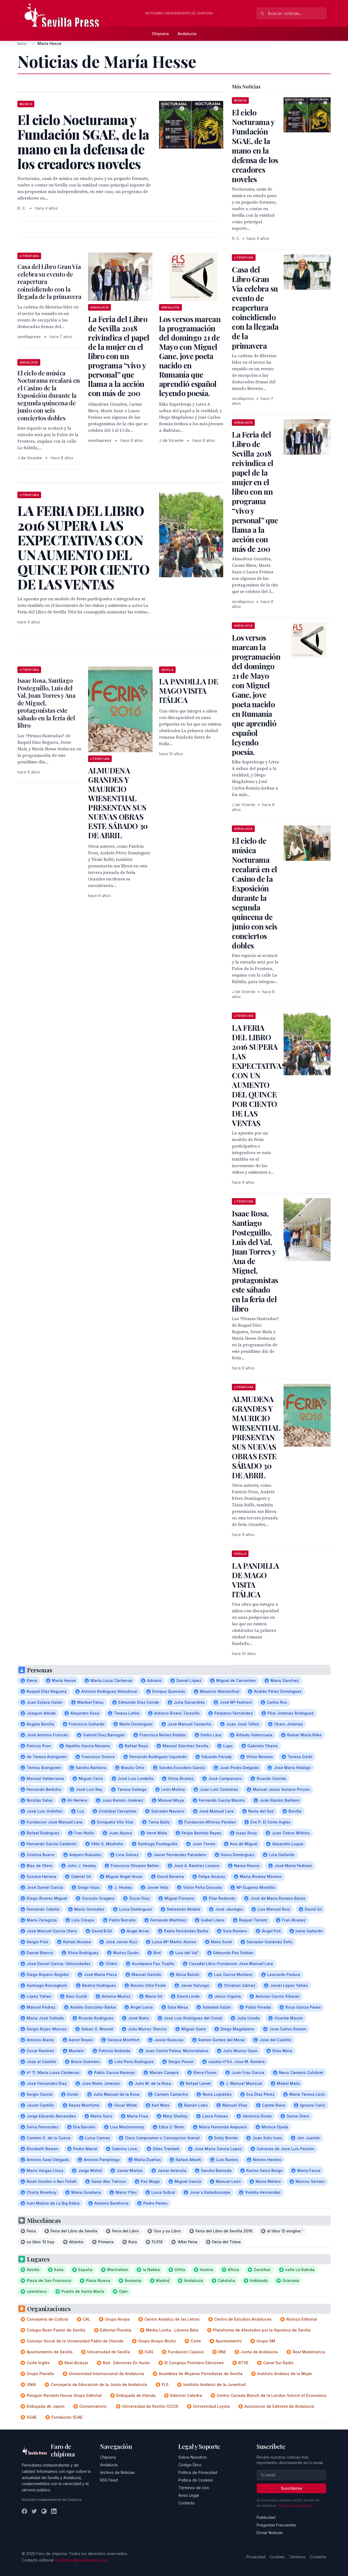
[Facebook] (24, 2511)
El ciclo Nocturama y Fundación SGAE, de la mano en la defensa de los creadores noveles (255, 145)
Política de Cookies (195, 2480)
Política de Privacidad (197, 2472)
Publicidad (266, 2517)
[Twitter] (34, 2511)
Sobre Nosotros (192, 2457)
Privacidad (255, 2556)
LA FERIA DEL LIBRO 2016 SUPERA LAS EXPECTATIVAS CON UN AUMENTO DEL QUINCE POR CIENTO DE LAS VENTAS (259, 1075)
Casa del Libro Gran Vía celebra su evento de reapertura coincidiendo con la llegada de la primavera (255, 307)
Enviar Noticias (270, 2532)
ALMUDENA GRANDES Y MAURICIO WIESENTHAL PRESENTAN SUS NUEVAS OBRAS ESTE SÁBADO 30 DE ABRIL (118, 802)
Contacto (186, 2503)
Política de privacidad (295, 2506)
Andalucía (187, 33)
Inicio (22, 43)
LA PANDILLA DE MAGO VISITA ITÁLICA (188, 690)
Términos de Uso (193, 2487)
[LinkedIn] (54, 2511)
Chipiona (160, 33)
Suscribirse (291, 2488)
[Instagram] (44, 2511)
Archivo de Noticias (117, 2472)
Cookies (277, 2556)
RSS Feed (109, 2480)
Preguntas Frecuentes (276, 2525)
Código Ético (189, 2464)
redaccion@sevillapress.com (81, 2560)
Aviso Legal (188, 2495)
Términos (297, 2556)
